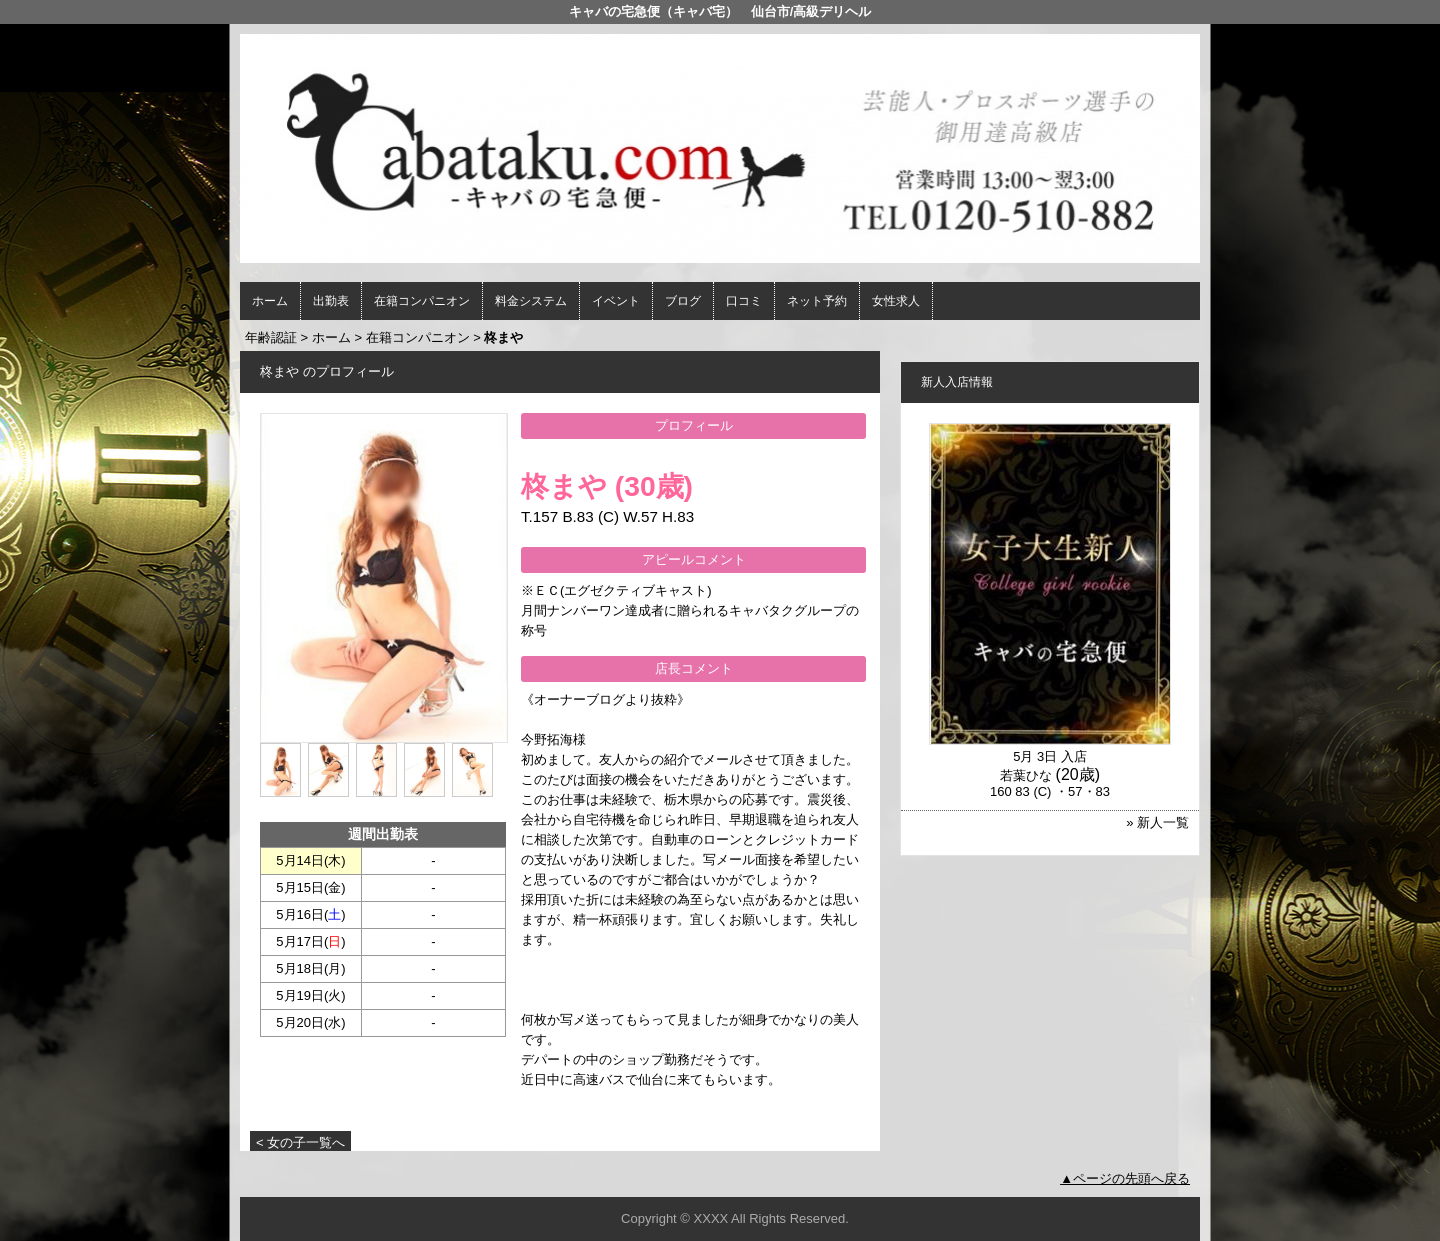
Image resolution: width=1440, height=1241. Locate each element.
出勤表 (331, 301)
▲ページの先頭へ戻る (1125, 1178)
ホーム (270, 301)
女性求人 (896, 301)
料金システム (531, 301)
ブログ (683, 301)
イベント (616, 301)
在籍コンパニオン (422, 301)
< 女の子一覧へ (300, 1142)
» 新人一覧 (1157, 822)
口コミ (744, 301)
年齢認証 (271, 337)
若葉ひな (1026, 775)
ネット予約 (817, 301)
